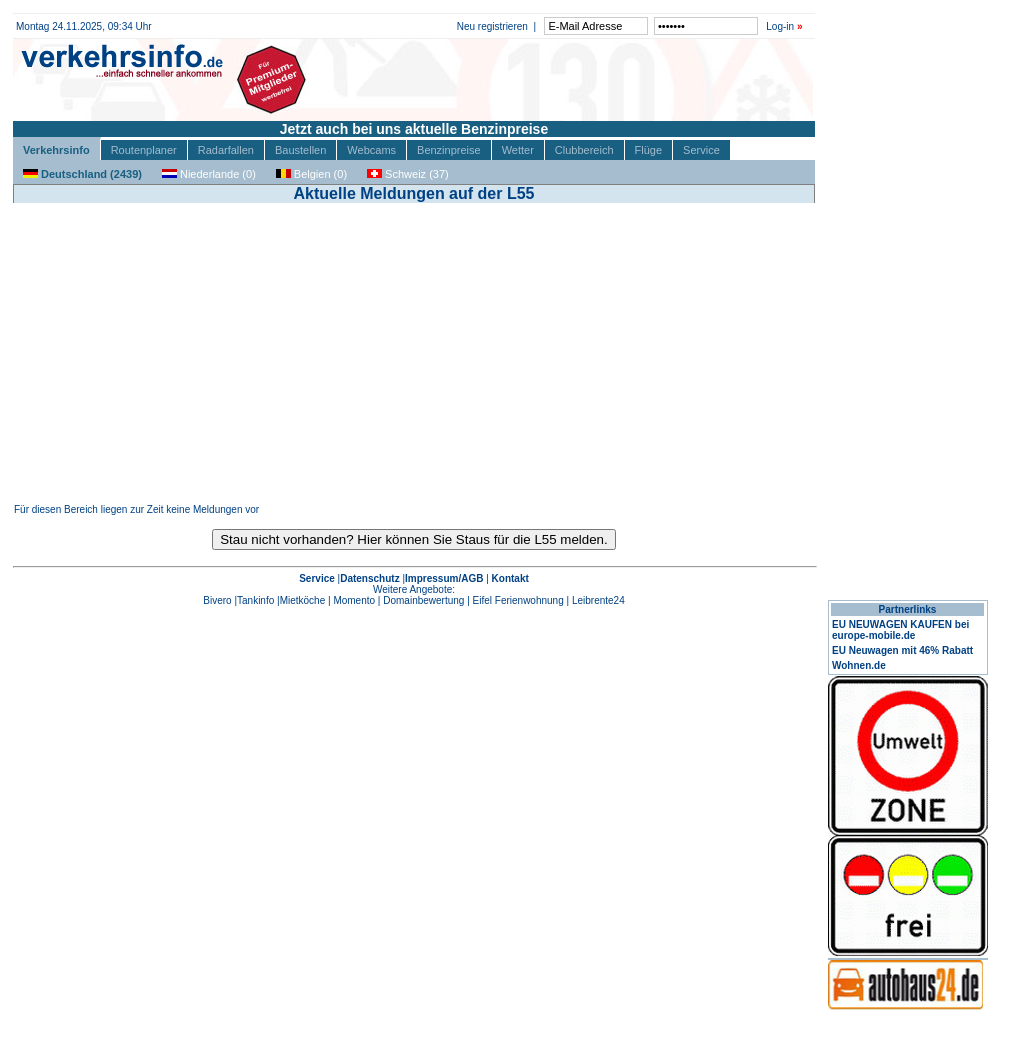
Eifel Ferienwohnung (518, 600)
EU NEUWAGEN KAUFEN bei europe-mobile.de (900, 630)
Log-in (780, 26)
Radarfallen (226, 150)
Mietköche (303, 600)
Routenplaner (144, 150)
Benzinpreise (449, 150)
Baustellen (300, 150)
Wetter (518, 150)
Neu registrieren (492, 26)
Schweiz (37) (408, 174)
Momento (354, 600)
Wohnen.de (859, 665)
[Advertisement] (414, 353)
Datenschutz (369, 578)
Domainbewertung (423, 600)
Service (701, 150)
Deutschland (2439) (82, 174)
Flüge (649, 150)
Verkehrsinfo (56, 150)
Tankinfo (255, 600)
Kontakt (510, 578)
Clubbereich (584, 150)
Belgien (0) (311, 174)
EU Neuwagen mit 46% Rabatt (902, 650)
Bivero (217, 600)
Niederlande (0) (209, 174)
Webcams (371, 150)
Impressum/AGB (444, 578)
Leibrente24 (598, 600)
